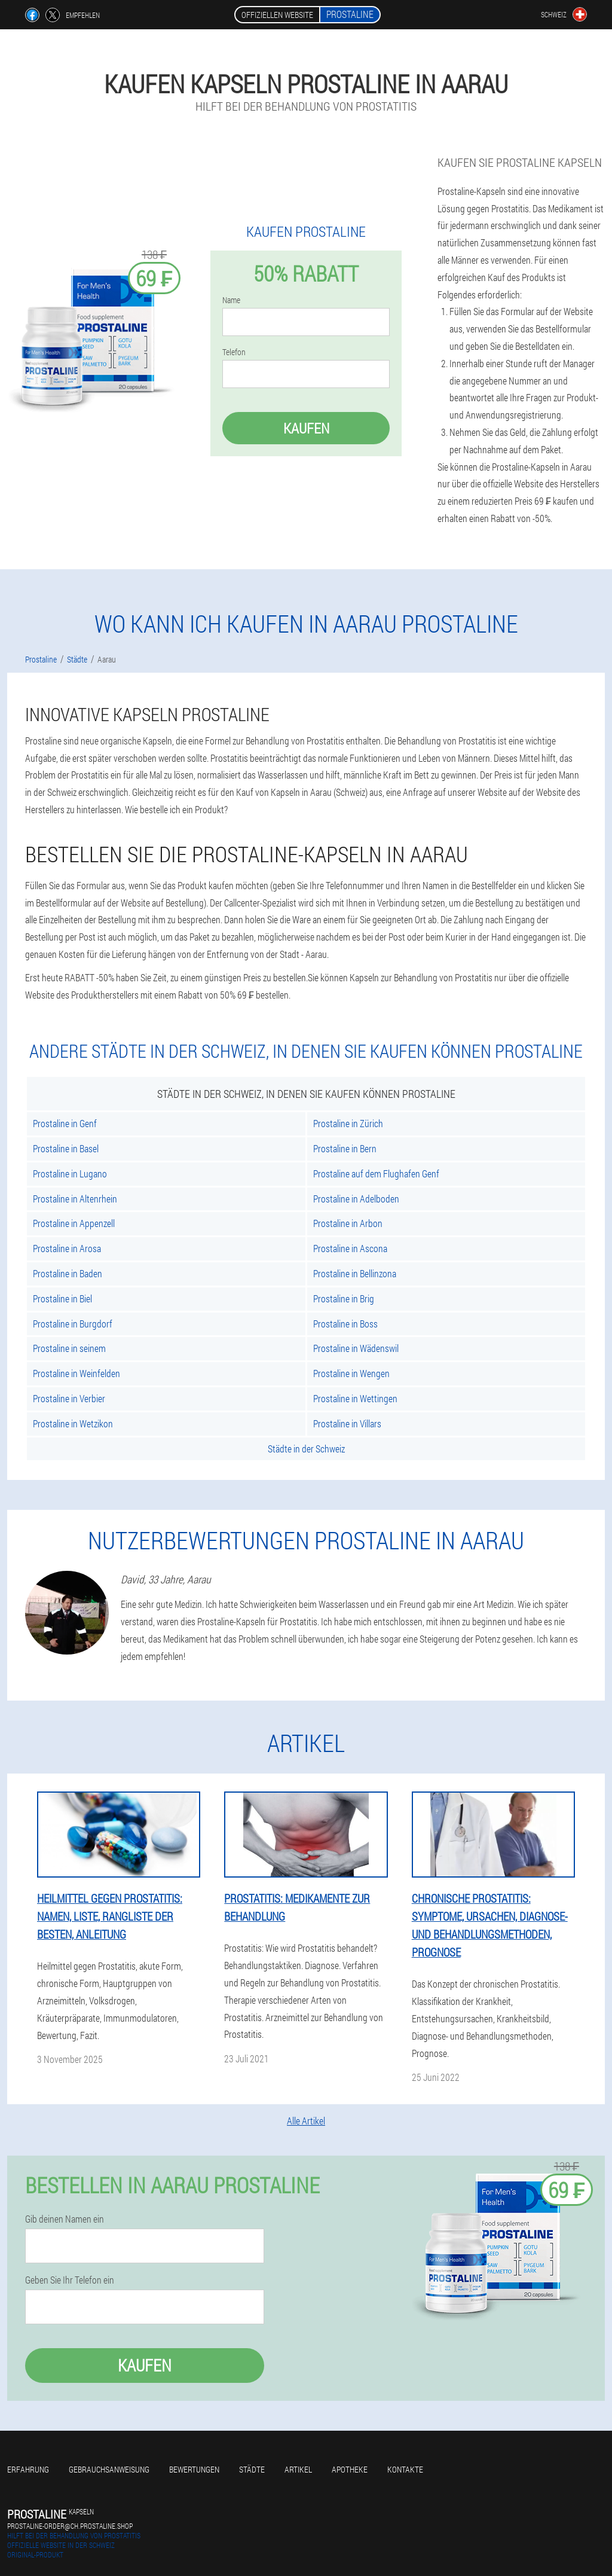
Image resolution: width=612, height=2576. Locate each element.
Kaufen (306, 428)
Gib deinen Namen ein (64, 2219)
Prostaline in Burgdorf (72, 1323)
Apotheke (350, 2469)
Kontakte (405, 2469)
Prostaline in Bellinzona (354, 1273)
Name (231, 300)
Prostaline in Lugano (70, 1173)
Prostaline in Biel (62, 1298)
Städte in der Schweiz (306, 1448)
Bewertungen (194, 2469)
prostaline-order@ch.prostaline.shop (70, 2526)
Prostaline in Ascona (350, 1248)
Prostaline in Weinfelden (76, 1373)
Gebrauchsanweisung (109, 2469)
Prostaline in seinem (69, 1348)
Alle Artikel (306, 2120)
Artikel (298, 2469)
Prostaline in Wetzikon (73, 1423)
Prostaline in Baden (67, 1273)
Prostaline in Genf (65, 1123)
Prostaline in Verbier (69, 1398)
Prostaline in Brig (343, 1298)
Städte (252, 2469)
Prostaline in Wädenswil (356, 1348)
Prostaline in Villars (347, 1423)
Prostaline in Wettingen (355, 1398)
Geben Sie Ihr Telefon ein (69, 2280)
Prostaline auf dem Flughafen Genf (376, 1173)
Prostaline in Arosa (67, 1248)
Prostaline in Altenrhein (75, 1198)
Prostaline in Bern (345, 1148)
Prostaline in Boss (345, 1323)
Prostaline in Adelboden (356, 1198)
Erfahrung (28, 2469)
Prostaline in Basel (66, 1148)
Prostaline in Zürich (348, 1123)
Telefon (234, 352)
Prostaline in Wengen (351, 1373)
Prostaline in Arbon (347, 1223)
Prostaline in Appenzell (74, 1223)
